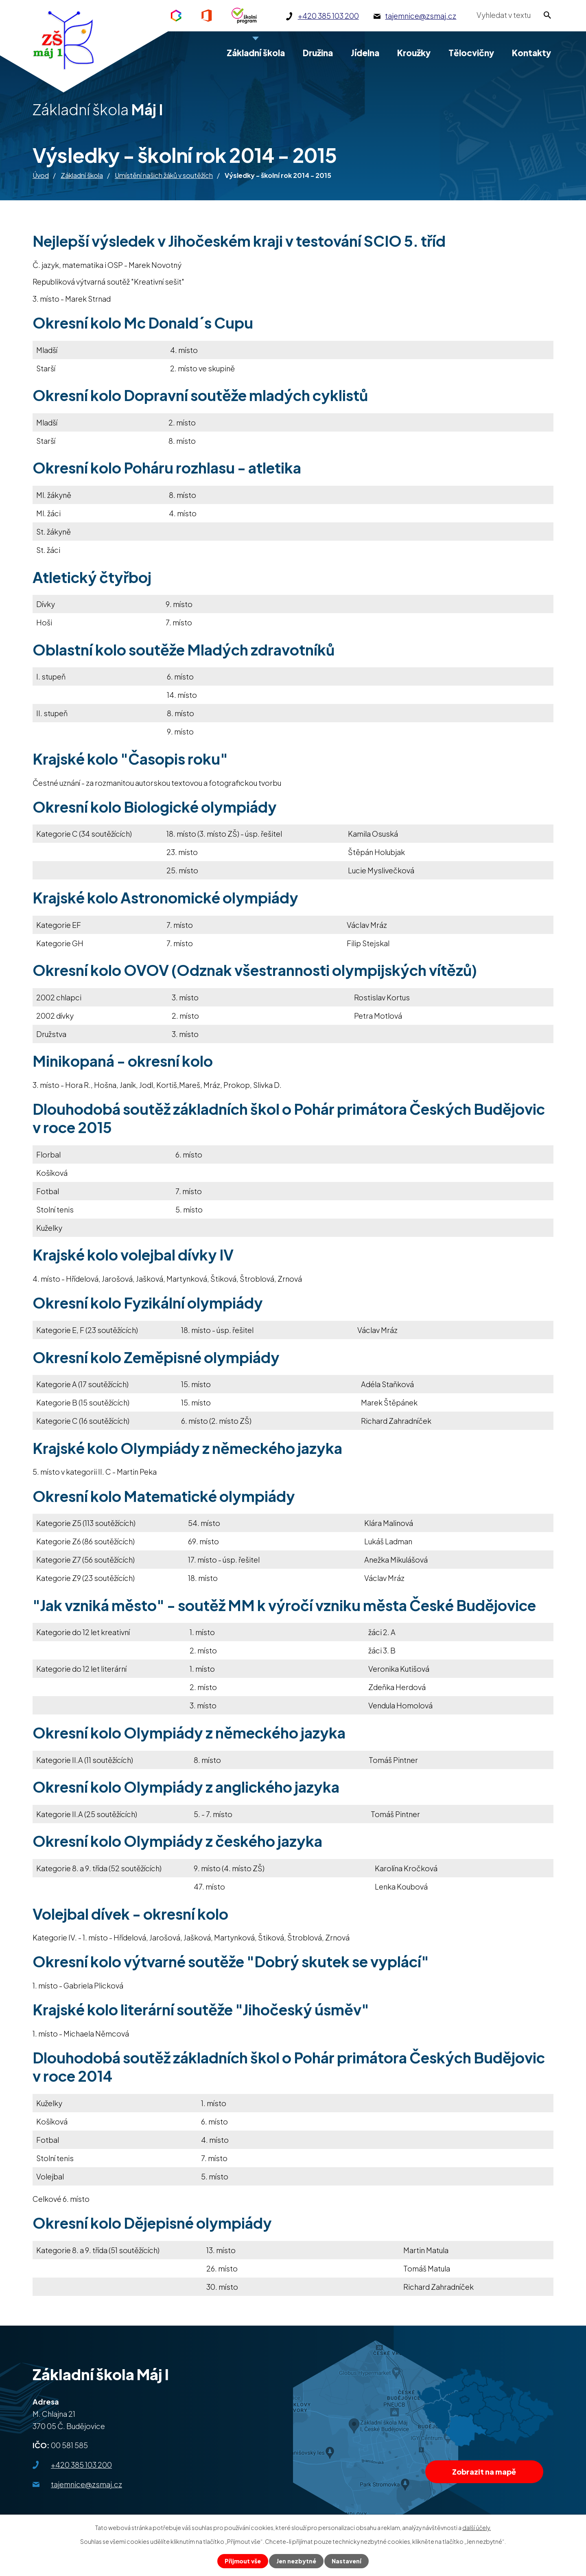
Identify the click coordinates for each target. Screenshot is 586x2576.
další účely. (476, 2527)
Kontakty (531, 52)
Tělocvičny (471, 52)
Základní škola (82, 175)
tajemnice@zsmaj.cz (86, 2484)
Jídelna (365, 52)
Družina (318, 52)
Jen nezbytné (296, 2561)
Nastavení (346, 2561)
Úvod (41, 175)
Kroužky (414, 52)
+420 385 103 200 (81, 2464)
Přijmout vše (243, 2561)
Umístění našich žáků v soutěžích (164, 175)
